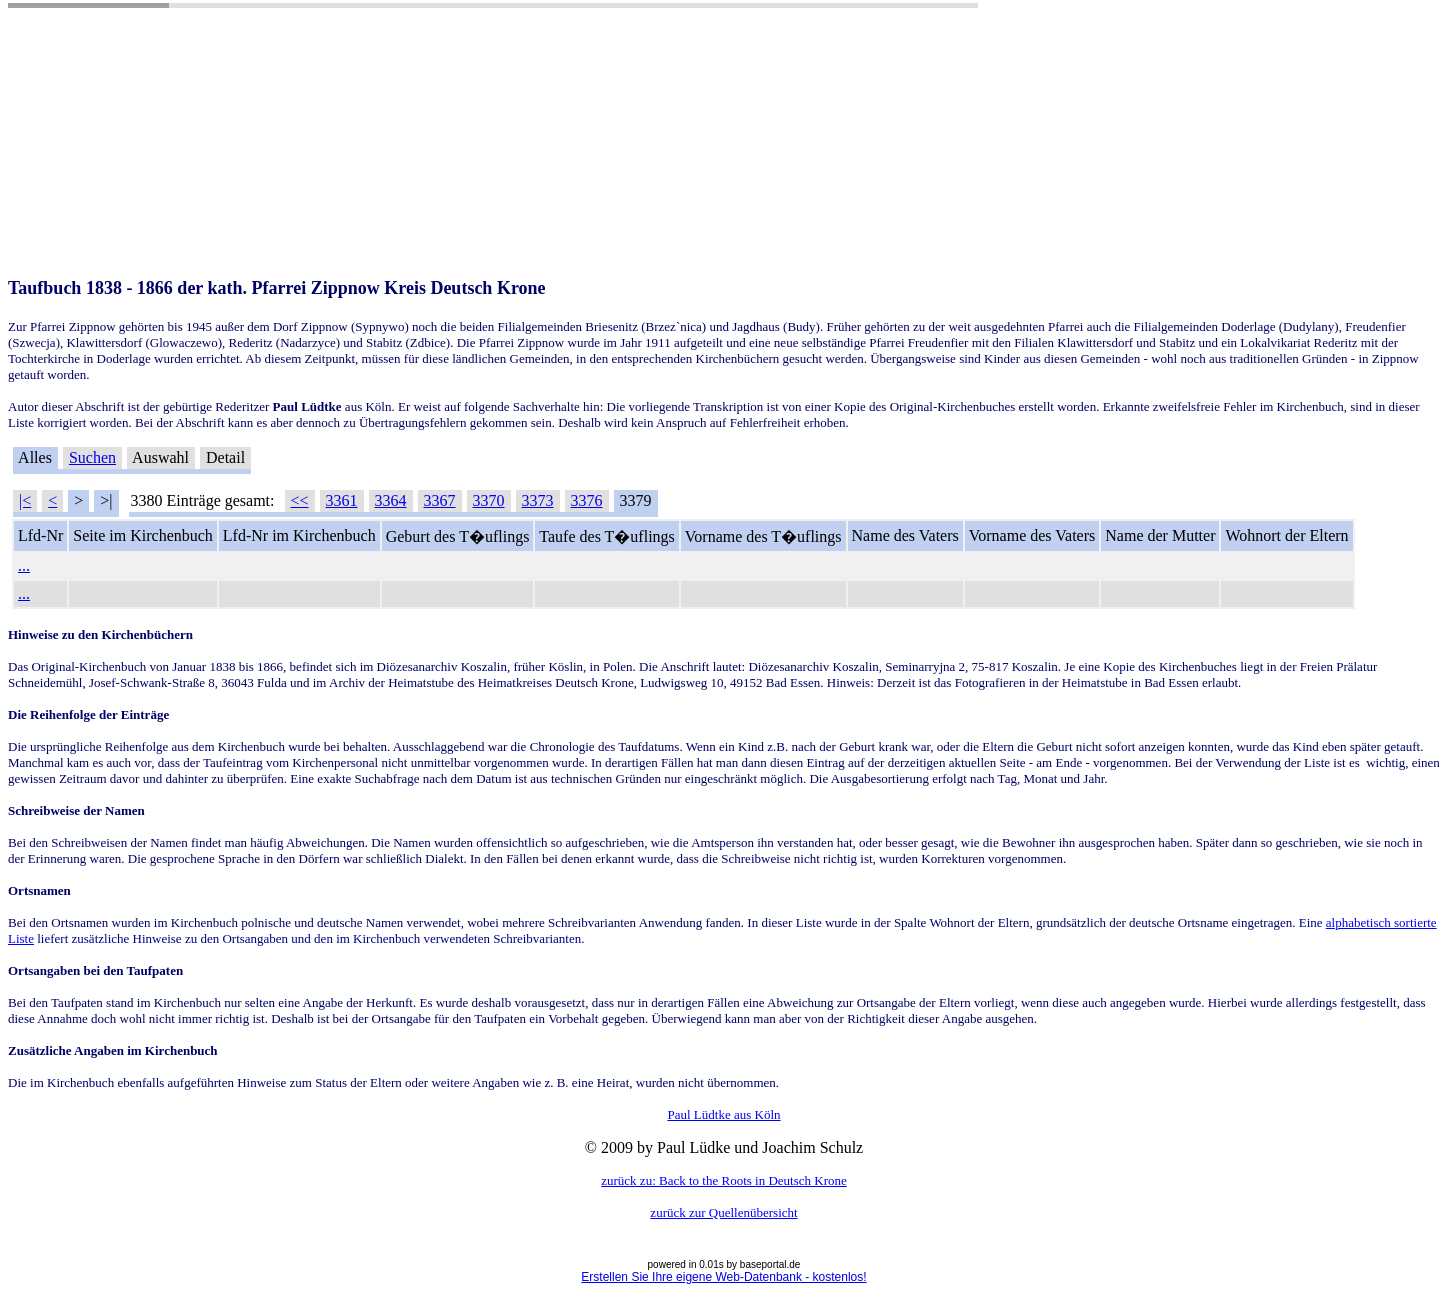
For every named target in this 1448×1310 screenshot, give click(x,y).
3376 (587, 500)
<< (300, 500)
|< (25, 500)
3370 (489, 500)
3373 (538, 500)
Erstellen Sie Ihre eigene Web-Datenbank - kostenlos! (723, 1277)
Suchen (92, 457)
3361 (342, 500)
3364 (391, 500)
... (24, 565)
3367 (440, 500)
